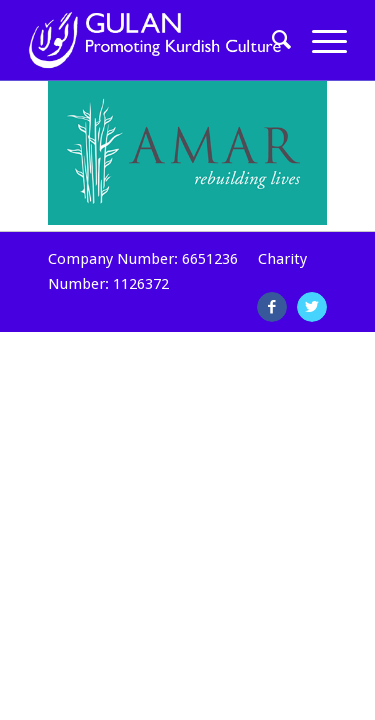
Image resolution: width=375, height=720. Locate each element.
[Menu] (319, 40)
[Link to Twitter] (312, 307)
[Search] (272, 40)
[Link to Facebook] (272, 307)
